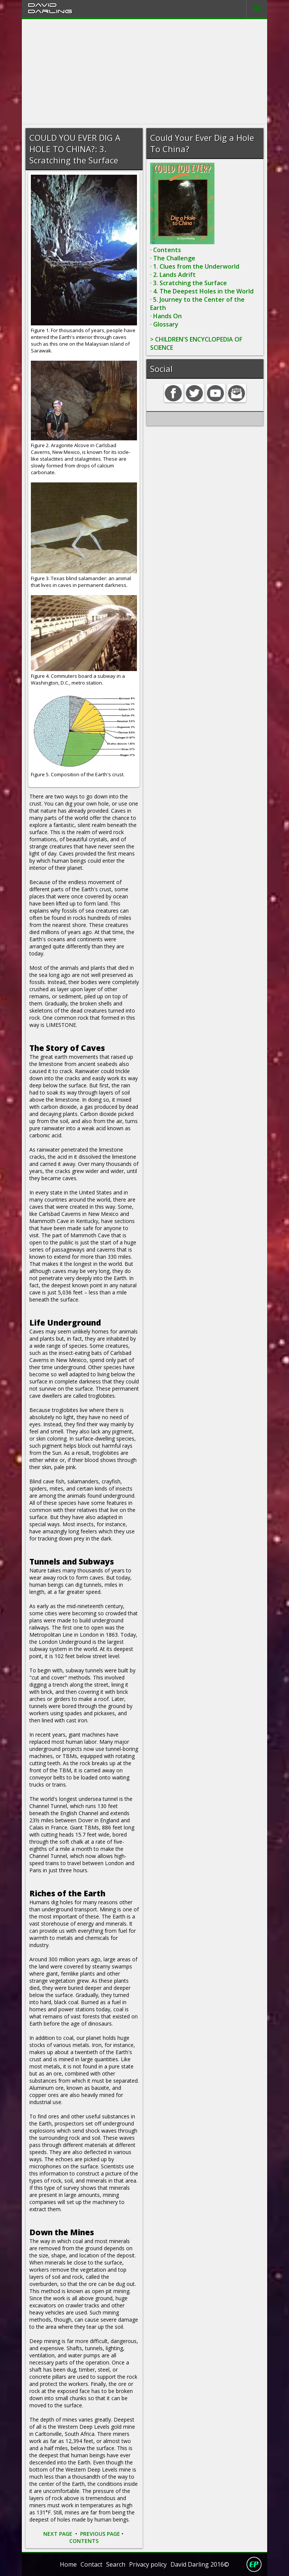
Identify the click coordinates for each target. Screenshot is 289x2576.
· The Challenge (172, 258)
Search (115, 2564)
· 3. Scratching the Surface (188, 283)
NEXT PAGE (57, 2533)
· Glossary (164, 324)
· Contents (165, 250)
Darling (50, 11)
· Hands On (166, 316)
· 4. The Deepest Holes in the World (202, 291)
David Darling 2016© (199, 2564)
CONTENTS (84, 2540)
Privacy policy (148, 2564)
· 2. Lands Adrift (173, 275)
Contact (91, 2564)
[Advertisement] (145, 71)
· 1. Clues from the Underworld (194, 266)
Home (68, 2564)
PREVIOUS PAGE (100, 2533)
